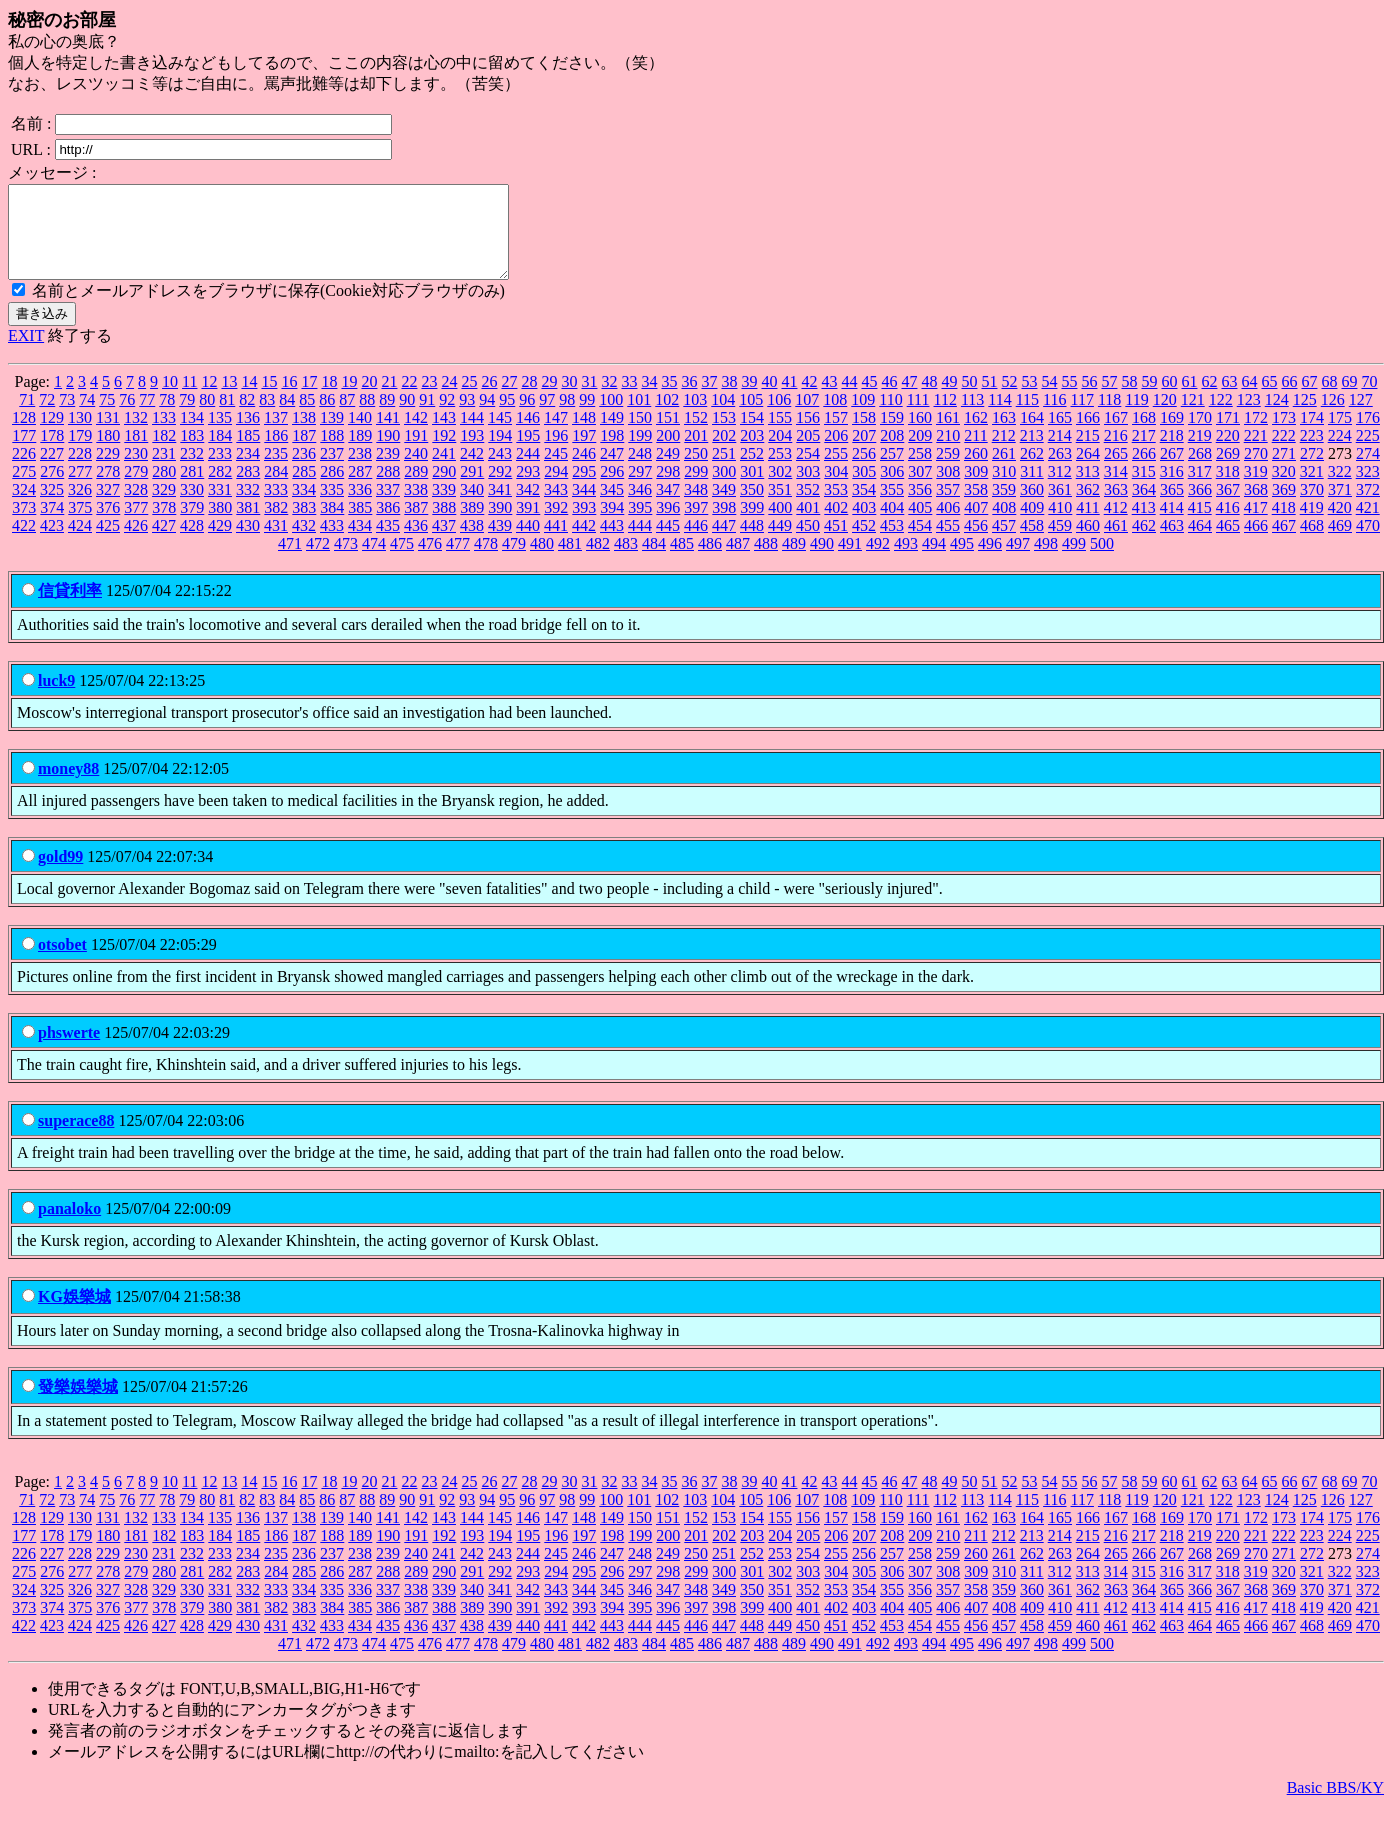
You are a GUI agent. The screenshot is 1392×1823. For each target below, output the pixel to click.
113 (972, 417)
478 (486, 561)
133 (164, 435)
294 (556, 489)
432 (304, 543)
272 (1312, 471)
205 (808, 453)
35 (669, 399)
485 (682, 561)
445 (668, 543)
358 (976, 507)
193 (472, 453)
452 (864, 543)
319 (1256, 489)
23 (429, 399)
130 (80, 435)
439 (500, 543)
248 (640, 471)
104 (723, 417)
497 (1018, 561)
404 (892, 525)
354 (864, 507)
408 (1004, 525)
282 (220, 489)
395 (640, 525)
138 (304, 435)
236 (304, 471)
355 (892, 507)
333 (276, 507)
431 (276, 543)
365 (1172, 507)
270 (1256, 471)
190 (388, 453)
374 (52, 525)
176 (1368, 435)
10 (170, 399)
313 (1088, 489)
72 (47, 417)
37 (709, 399)
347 (668, 507)
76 (127, 417)
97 (547, 417)
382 (276, 525)
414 (1172, 525)
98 (567, 417)
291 (472, 489)
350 (752, 507)
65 (1269, 399)
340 (472, 507)
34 (649, 399)
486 (710, 561)
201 (696, 453)
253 (780, 471)
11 (189, 399)
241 (444, 471)
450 (808, 543)
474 (374, 561)
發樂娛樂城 (78, 1404)
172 (1256, 435)
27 (509, 399)
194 (500, 453)
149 (612, 435)
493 (906, 561)
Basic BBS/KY (1335, 1805)
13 (229, 399)
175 (1340, 435)
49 (949, 399)
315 (1144, 489)
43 (829, 399)
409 (1032, 525)
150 (640, 435)
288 (388, 489)
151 (668, 435)
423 (52, 543)
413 (1144, 525)
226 (24, 471)
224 (1340, 453)
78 (167, 417)
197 (584, 453)
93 (467, 417)
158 (864, 435)
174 (1312, 435)
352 (808, 507)
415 (1200, 525)
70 (1369, 399)
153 (724, 435)
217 (1144, 453)
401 (808, 525)
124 (1277, 417)
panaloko (69, 1226)
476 (430, 561)
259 (948, 471)
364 (1144, 507)
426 (136, 543)
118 (1109, 417)
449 (780, 543)
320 (1284, 489)
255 (836, 471)
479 (514, 561)
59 (1149, 399)
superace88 (76, 1138)
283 (248, 489)
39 (749, 399)
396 (668, 525)
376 (108, 525)
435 (388, 543)
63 (1229, 399)
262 (1032, 471)
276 (52, 489)
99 (587, 417)
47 (909, 399)
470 (1368, 543)
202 (724, 453)
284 (276, 489)
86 (327, 417)
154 (752, 435)
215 (1088, 453)
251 (724, 471)
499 (1074, 561)
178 (52, 453)
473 (346, 561)
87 (347, 417)
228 (80, 471)
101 (639, 417)
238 (360, 471)
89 (387, 417)
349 (724, 507)
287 (360, 489)
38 (729, 399)
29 (549, 399)
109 (863, 417)
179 (80, 453)
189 (360, 453)
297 (640, 489)
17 (309, 399)
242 (472, 471)
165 (1060, 435)
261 (1004, 471)
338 (416, 507)
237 (332, 471)
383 (304, 525)
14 (249, 399)
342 (528, 507)
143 (444, 435)
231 (164, 471)
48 (929, 399)
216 (1116, 453)
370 (1312, 507)
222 (1284, 453)
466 (1256, 543)
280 (164, 489)
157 (836, 435)
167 (1116, 435)
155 (780, 435)
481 (570, 561)
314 (1116, 489)
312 (1060, 489)
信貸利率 (70, 608)
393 (584, 525)
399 (752, 525)
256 (864, 471)
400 (780, 525)
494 (934, 561)
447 (724, 543)
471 (290, 561)
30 (569, 399)
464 (1200, 543)
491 (850, 561)
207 (864, 453)
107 (807, 417)
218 (1172, 453)
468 (1312, 543)
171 (1228, 435)
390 (500, 525)
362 (1088, 507)
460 (1088, 543)
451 (836, 543)
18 (329, 399)
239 (388, 471)
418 (1284, 525)
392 (556, 525)
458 (1032, 543)
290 (444, 489)
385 (360, 525)
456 (976, 543)
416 (1228, 525)
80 (207, 417)
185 (248, 453)
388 (444, 525)
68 (1329, 399)
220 (1228, 453)
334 (304, 507)
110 (890, 417)
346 (640, 507)
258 (920, 471)
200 (668, 453)
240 (416, 471)
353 (836, 507)
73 (67, 417)
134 (192, 435)
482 (598, 561)
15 (269, 399)
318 (1228, 489)
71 (27, 417)
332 (248, 507)
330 (192, 507)
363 (1116, 507)
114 (999, 417)
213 (1032, 453)
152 (696, 435)
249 (668, 471)
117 (1082, 417)
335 (332, 507)
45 (869, 399)
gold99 (60, 874)
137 (276, 435)
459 (1060, 543)
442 (584, 543)
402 (836, 525)
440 (528, 543)
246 (584, 471)
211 (975, 453)
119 (1136, 417)
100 (611, 417)
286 (332, 489)
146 (528, 435)
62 (1209, 399)
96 (527, 417)
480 (542, 561)
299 (696, 489)
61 (1189, 399)
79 (187, 417)
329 (164, 507)
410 (1060, 525)
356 (920, 507)
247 (612, 471)
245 (556, 471)
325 (52, 507)
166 (1088, 435)
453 (892, 543)
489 (794, 561)
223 (1312, 453)
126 (1333, 417)
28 (529, 399)
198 (612, 453)
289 (416, 489)
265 (1116, 471)
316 (1172, 489)
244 (528, 471)
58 (1129, 399)
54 (1049, 399)
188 (332, 453)
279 (136, 489)
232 (192, 471)
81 (227, 417)
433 (332, 543)
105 (751, 417)
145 (500, 435)
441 (556, 543)
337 (388, 507)
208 (892, 453)
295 (584, 489)
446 (696, 543)
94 (487, 417)
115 (1027, 417)
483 (626, 561)
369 (1284, 507)
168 (1144, 435)
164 (1032, 435)
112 (944, 417)
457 (1004, 543)
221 (1256, 453)
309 (976, 489)
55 (1069, 399)
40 (769, 399)
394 (612, 525)
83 (267, 417)
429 (220, 543)
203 (752, 453)
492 (878, 561)
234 (248, 471)
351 (780, 507)
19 (349, 399)
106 (779, 417)
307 (920, 489)
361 (1060, 507)
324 (24, 507)
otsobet (62, 962)
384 (332, 525)
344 (584, 507)
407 (976, 525)
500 (1102, 561)
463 (1172, 543)
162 (976, 435)
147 (556, 435)
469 (1340, 543)
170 (1200, 435)
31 (589, 399)
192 (444, 453)
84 (287, 417)
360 (1032, 507)
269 (1228, 471)
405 (920, 525)
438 (472, 543)
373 (24, 525)
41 (789, 399)
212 (1004, 453)
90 (407, 417)
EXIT (26, 353)
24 (449, 399)
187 (304, 453)
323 (1368, 489)
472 (318, 561)
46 (889, 399)
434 (360, 543)
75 (107, 417)
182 (164, 453)
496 (990, 561)
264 (1088, 471)
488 (766, 561)
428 (192, 543)
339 (444, 507)
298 (668, 489)
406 (948, 525)
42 (809, 399)
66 (1289, 399)
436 (416, 543)
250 (696, 471)
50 (969, 399)
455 (948, 543)
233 (220, 471)
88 (367, 417)
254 (808, 471)
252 (752, 471)
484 (654, 561)
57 (1109, 399)
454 (920, 543)
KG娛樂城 (74, 1314)
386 (388, 525)
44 (849, 399)
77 (147, 417)
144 (472, 435)
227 (52, 471)
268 (1200, 471)
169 (1172, 435)
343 (556, 507)
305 (864, 489)
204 (780, 453)
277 (80, 489)
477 (458, 561)
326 (80, 507)
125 (1305, 417)
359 (1004, 507)
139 (332, 435)
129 (52, 435)
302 (780, 489)
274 (1368, 471)
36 (689, 399)
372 (1368, 507)
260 (976, 471)
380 (220, 525)
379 (192, 525)
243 (500, 471)
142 (416, 435)
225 (1368, 453)
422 (24, 543)
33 (629, 399)
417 (1256, 525)
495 (962, 561)
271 (1284, 471)
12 (209, 399)
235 (276, 471)
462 (1144, 543)
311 (1031, 489)
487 (738, 561)
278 (108, 489)
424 (80, 543)
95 (507, 417)
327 (108, 507)
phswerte (69, 1050)
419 (1312, 525)
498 (1046, 561)
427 (164, 543)
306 (892, 489)
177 (24, 453)
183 (192, 453)
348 (696, 507)
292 (500, 489)
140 (360, 435)
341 (500, 507)
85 (307, 417)
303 (808, 489)
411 (1087, 525)
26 (489, 399)
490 (822, 561)
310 (1004, 489)
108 (835, 417)
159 (892, 435)
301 (752, 489)
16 (289, 399)
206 (836, 453)
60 (1169, 399)
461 (1116, 543)
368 (1256, 507)
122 (1221, 417)
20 (369, 399)
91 (427, 417)
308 (948, 489)
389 (472, 525)
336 (360, 507)
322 (1340, 489)
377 (136, 525)
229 (108, 471)
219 (1200, 453)
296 (612, 489)
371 (1340, 507)
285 (304, 489)
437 (444, 543)
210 (948, 453)
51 (989, 399)
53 (1029, 399)
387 (416, 525)
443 (612, 543)
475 (402, 561)
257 (892, 471)
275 (24, 489)
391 (528, 525)
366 (1200, 507)
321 (1312, 489)
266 (1144, 471)
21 (389, 399)
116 (1054, 417)
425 (108, 543)
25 (469, 399)
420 (1340, 525)
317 (1200, 489)
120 (1165, 417)
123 (1249, 417)
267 (1172, 471)
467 (1284, 543)
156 (808, 435)
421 (1368, 525)
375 (80, 525)
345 (612, 507)
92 (447, 417)
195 (528, 453)
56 (1089, 399)
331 (220, 507)
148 (584, 435)
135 (220, 435)
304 (836, 489)
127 (1361, 417)
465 (1228, 543)
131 (108, 435)
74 (87, 417)
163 (1004, 435)
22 (409, 399)
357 (948, 507)
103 (695, 417)
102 (667, 417)
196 (556, 453)
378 (164, 525)
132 (136, 435)
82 (247, 417)
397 (696, 525)
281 (192, 489)
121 (1193, 417)
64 (1249, 399)
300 (724, 489)
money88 (68, 786)
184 (220, 453)
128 (24, 435)
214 (1060, 453)
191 (416, 453)
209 (920, 453)
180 (108, 453)
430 (248, 543)
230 (136, 471)
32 (609, 399)
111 (918, 417)
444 (640, 543)
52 (1009, 399)
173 (1284, 435)
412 (1116, 525)
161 (948, 435)
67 (1309, 399)
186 (276, 453)
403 (864, 525)
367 (1228, 507)
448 (752, 543)
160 (920, 435)
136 (248, 435)
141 (388, 435)
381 (248, 525)
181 (136, 453)
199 (640, 453)
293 (528, 489)
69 (1349, 399)
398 (724, 525)
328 (136, 507)
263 (1060, 471)
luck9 (56, 698)
